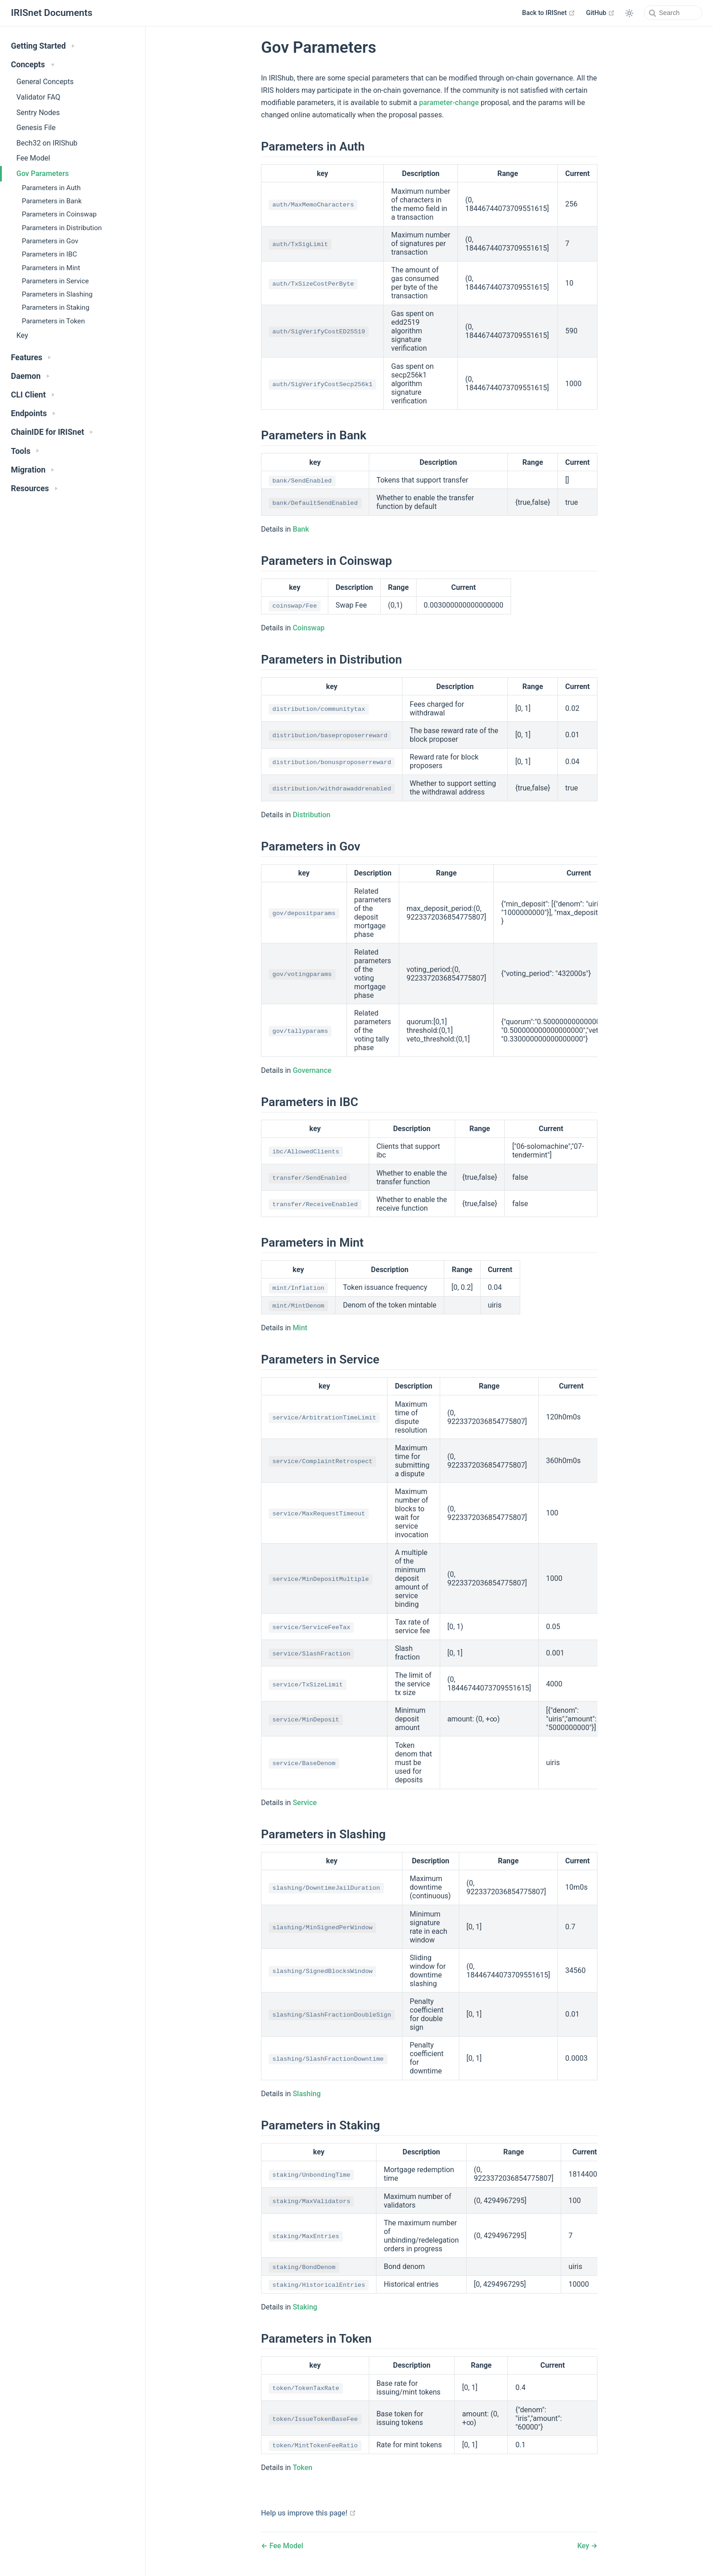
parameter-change (449, 102)
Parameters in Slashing (57, 294)
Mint (300, 1327)
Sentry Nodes (38, 112)
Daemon (30, 376)
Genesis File (35, 127)
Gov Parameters (42, 173)
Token (302, 2467)
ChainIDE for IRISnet (52, 432)
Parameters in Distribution (62, 228)
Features (31, 357)
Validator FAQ (38, 97)
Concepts (33, 64)
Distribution (312, 814)
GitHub (600, 13)
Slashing (307, 2093)
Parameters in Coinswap (59, 214)
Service (305, 1802)
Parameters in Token (53, 321)
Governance (312, 1070)
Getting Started (43, 45)
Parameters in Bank (52, 201)
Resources (34, 488)
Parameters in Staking (55, 307)
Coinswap (309, 628)
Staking (305, 2307)
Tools (25, 451)
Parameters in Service (55, 281)
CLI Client (33, 394)
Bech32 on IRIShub (46, 143)
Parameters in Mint (51, 268)
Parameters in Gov (50, 241)
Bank (301, 529)
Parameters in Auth (51, 188)
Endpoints (33, 413)
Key (22, 335)
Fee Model (33, 158)
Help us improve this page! (308, 2513)
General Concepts (45, 81)
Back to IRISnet (548, 13)
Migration (32, 469)
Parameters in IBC (49, 254)
